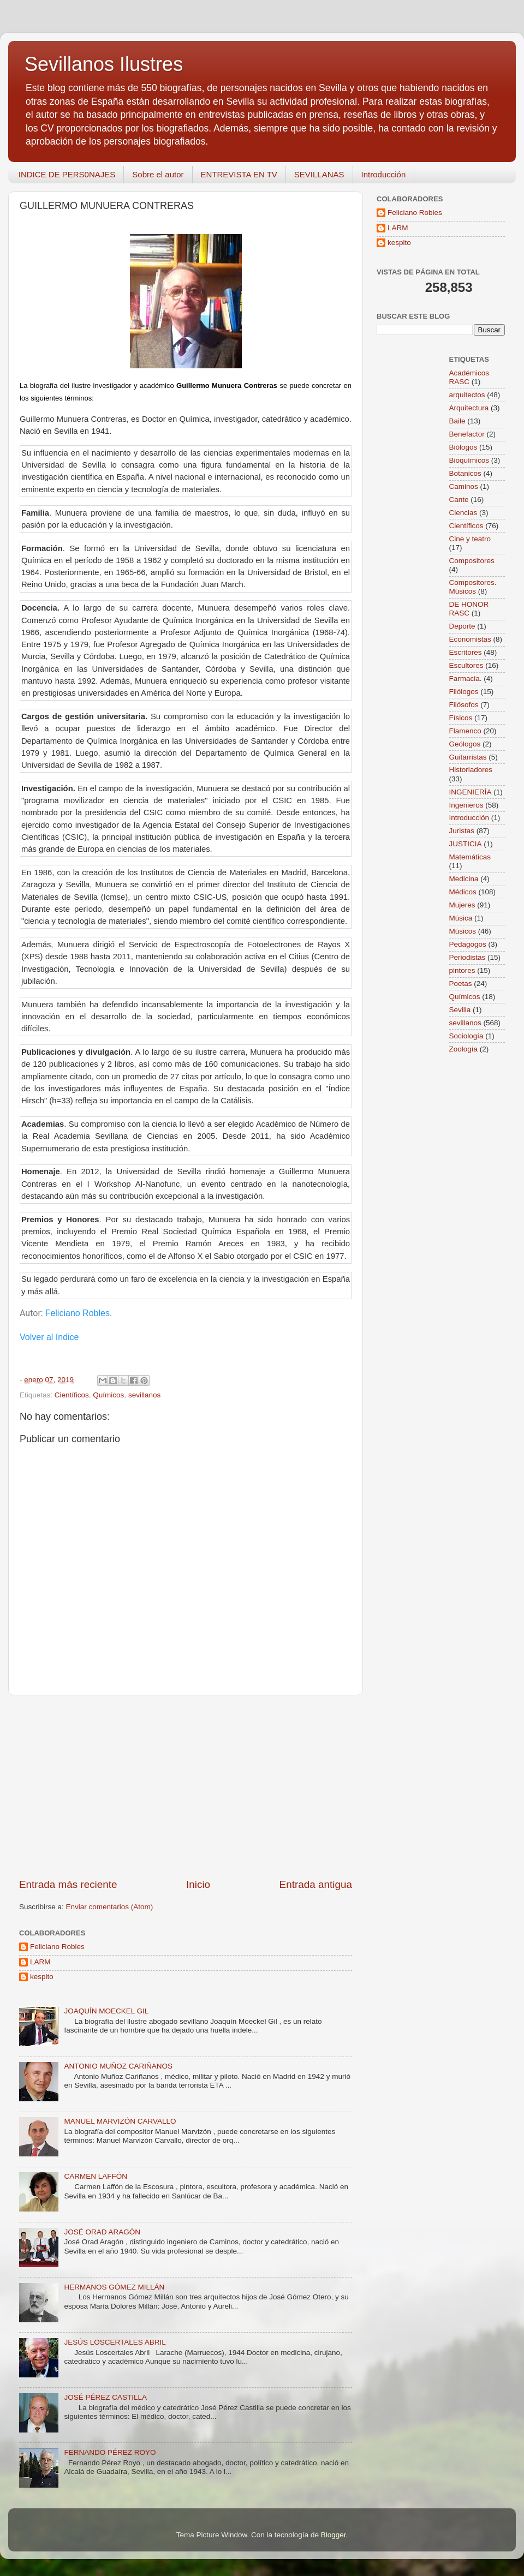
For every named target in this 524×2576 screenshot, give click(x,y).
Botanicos (465, 473)
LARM (40, 1962)
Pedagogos (467, 944)
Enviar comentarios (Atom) (109, 1907)
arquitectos (467, 395)
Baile (457, 421)
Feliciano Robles (77, 1313)
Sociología (466, 1036)
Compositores (472, 561)
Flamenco (465, 731)
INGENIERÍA (470, 792)
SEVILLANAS (319, 174)
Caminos (463, 486)
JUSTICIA (465, 844)
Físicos (461, 718)
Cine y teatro (470, 539)
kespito (41, 1977)
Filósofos (464, 705)
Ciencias (463, 513)
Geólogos (465, 744)
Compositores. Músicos (473, 586)
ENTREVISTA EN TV (239, 174)
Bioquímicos (469, 460)
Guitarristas (468, 757)
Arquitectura (469, 408)
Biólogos (463, 447)
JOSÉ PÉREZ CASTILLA (105, 2397)
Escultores (466, 665)
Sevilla (460, 1010)
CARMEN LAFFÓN (95, 2176)
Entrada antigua (315, 1884)
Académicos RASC (469, 377)
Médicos (463, 892)
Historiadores (471, 770)
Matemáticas (470, 857)
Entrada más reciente (68, 1884)
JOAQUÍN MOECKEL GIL (106, 2011)
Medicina (464, 879)
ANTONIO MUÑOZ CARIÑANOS (118, 2066)
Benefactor (467, 434)
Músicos (463, 931)
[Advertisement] (185, 1786)
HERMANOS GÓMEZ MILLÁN (114, 2287)
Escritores (465, 652)
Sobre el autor (157, 174)
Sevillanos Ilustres (104, 64)
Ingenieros (466, 805)
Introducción (383, 174)
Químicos (108, 1395)
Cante (459, 499)
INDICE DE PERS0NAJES (67, 174)
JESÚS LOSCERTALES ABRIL (114, 2342)
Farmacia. (465, 678)
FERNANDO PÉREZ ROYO (110, 2452)
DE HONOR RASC (469, 608)
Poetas (460, 983)
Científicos (72, 1395)
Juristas (462, 831)
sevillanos (144, 1395)
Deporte (462, 626)
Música (461, 918)
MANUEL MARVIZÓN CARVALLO (120, 2121)
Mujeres (462, 905)
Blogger (333, 2535)
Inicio (198, 1884)
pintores (462, 970)
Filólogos (464, 692)
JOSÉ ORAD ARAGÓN (102, 2232)
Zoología (463, 1049)
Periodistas (467, 957)
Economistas (470, 639)
